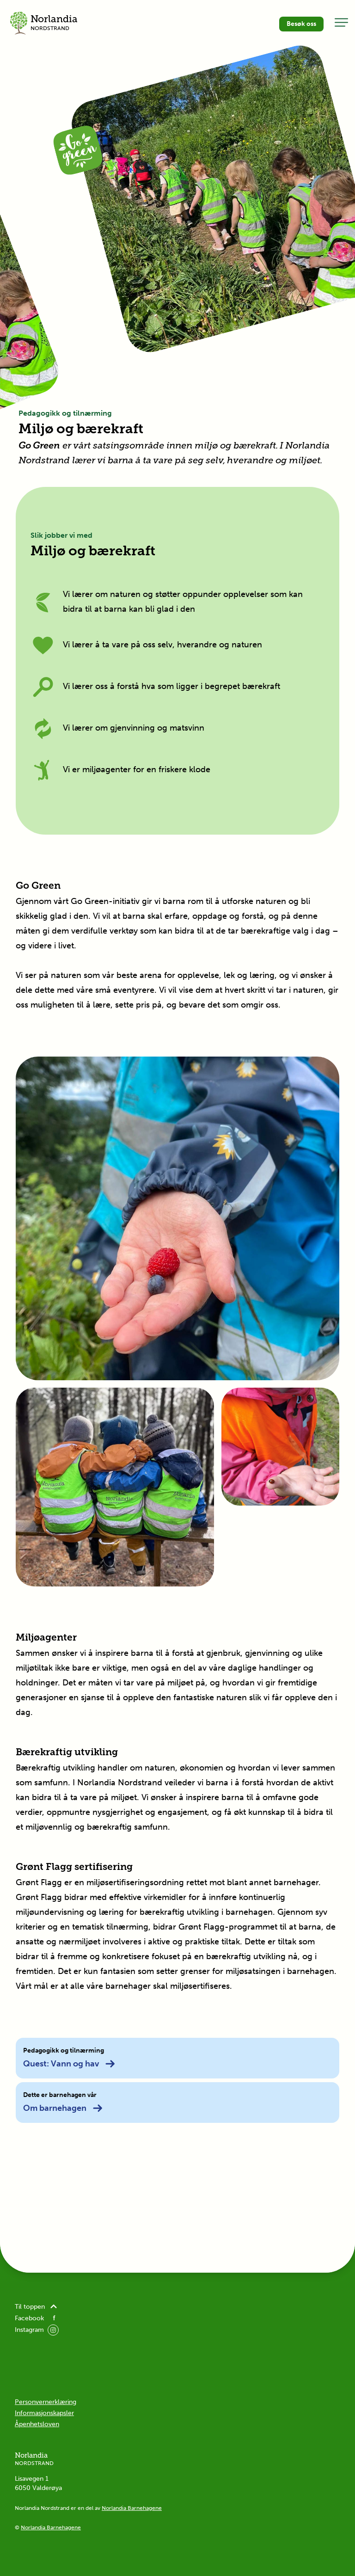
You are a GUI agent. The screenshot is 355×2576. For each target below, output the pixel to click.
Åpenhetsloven (37, 2424)
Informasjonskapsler (44, 2413)
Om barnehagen (63, 2108)
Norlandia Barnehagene (132, 2508)
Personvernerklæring (45, 2402)
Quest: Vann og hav (69, 2063)
